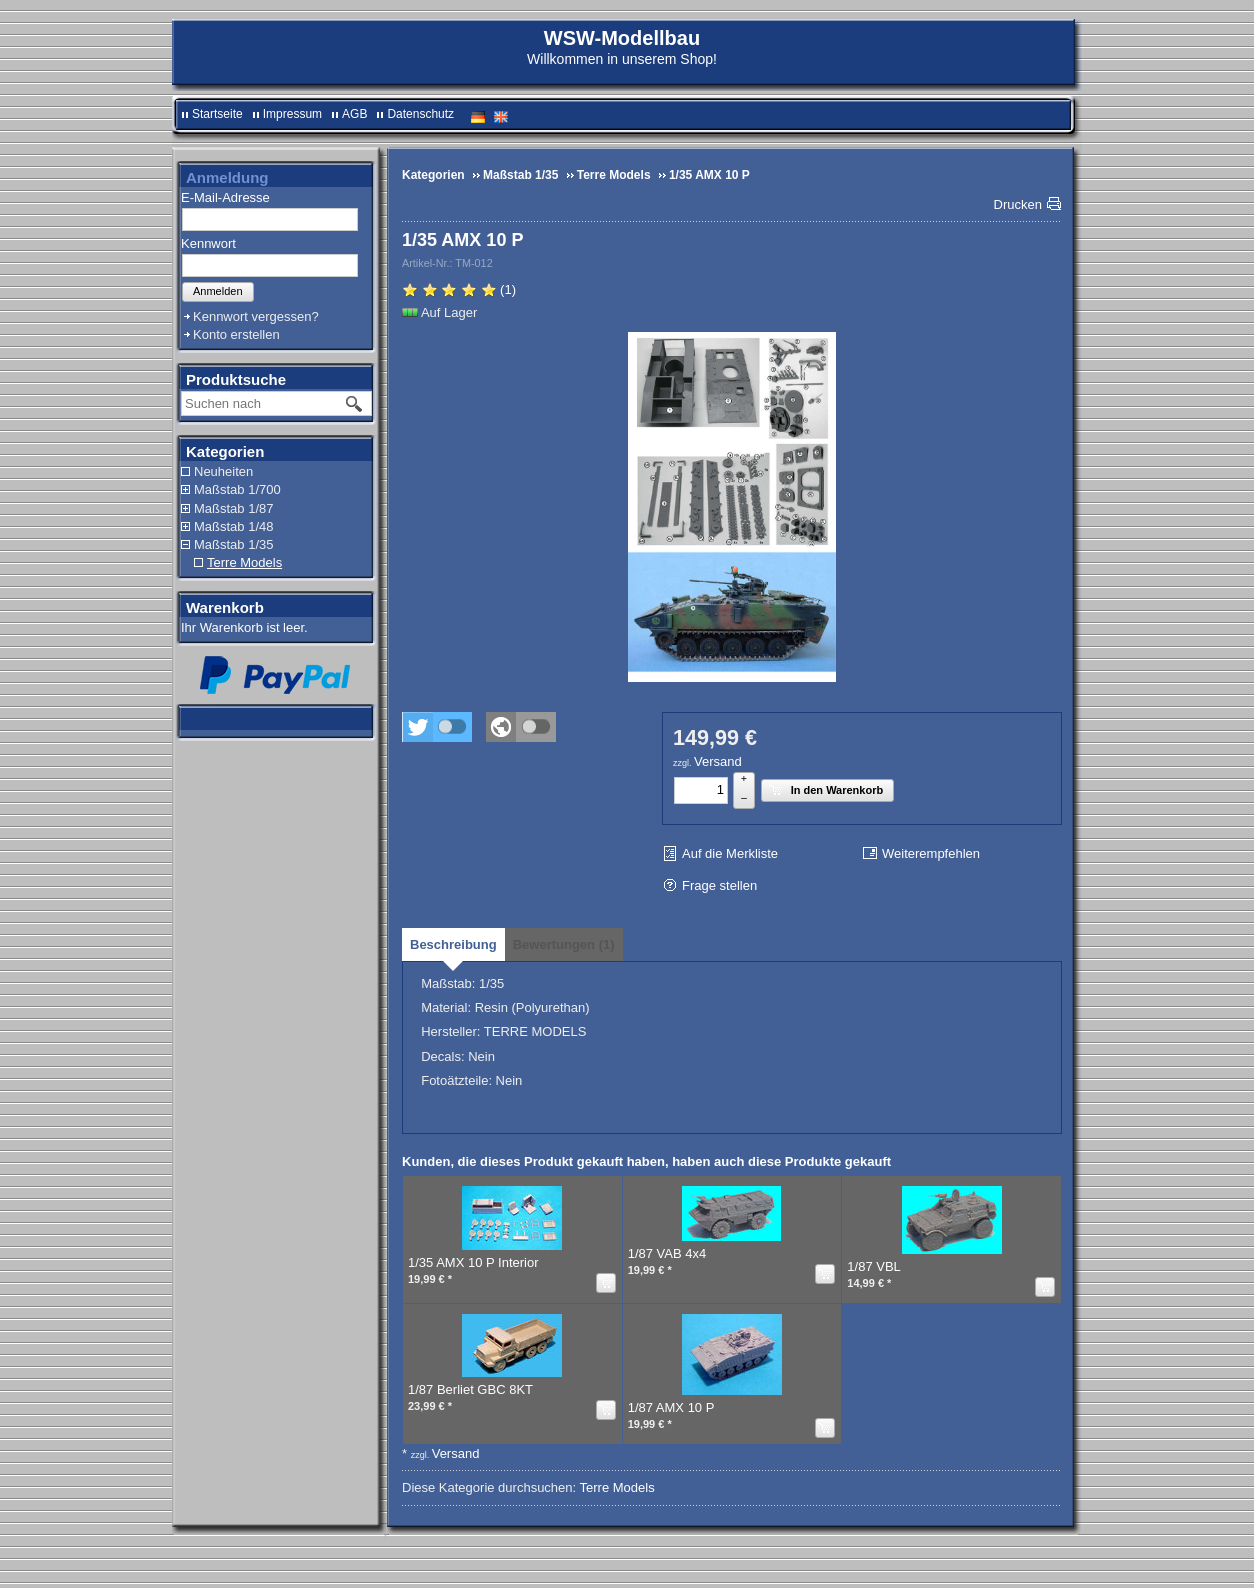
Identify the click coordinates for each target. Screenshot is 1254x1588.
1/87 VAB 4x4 (667, 1253)
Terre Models (244, 562)
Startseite (217, 114)
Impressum (292, 114)
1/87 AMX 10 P (671, 1407)
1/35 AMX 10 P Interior (473, 1262)
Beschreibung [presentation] (453, 944)
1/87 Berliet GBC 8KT (470, 1389)
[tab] (453, 944)
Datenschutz (420, 114)
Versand (718, 761)
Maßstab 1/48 (234, 526)
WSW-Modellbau (622, 38)
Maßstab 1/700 (237, 489)
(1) (459, 289)
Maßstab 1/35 (234, 544)
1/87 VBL (874, 1266)
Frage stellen (719, 885)
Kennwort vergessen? (256, 316)
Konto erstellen (236, 334)
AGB (354, 114)
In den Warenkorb (826, 790)
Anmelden (218, 291)
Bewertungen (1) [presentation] (564, 944)
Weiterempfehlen (931, 853)
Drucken (1018, 204)
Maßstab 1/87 (234, 508)
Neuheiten (223, 471)
